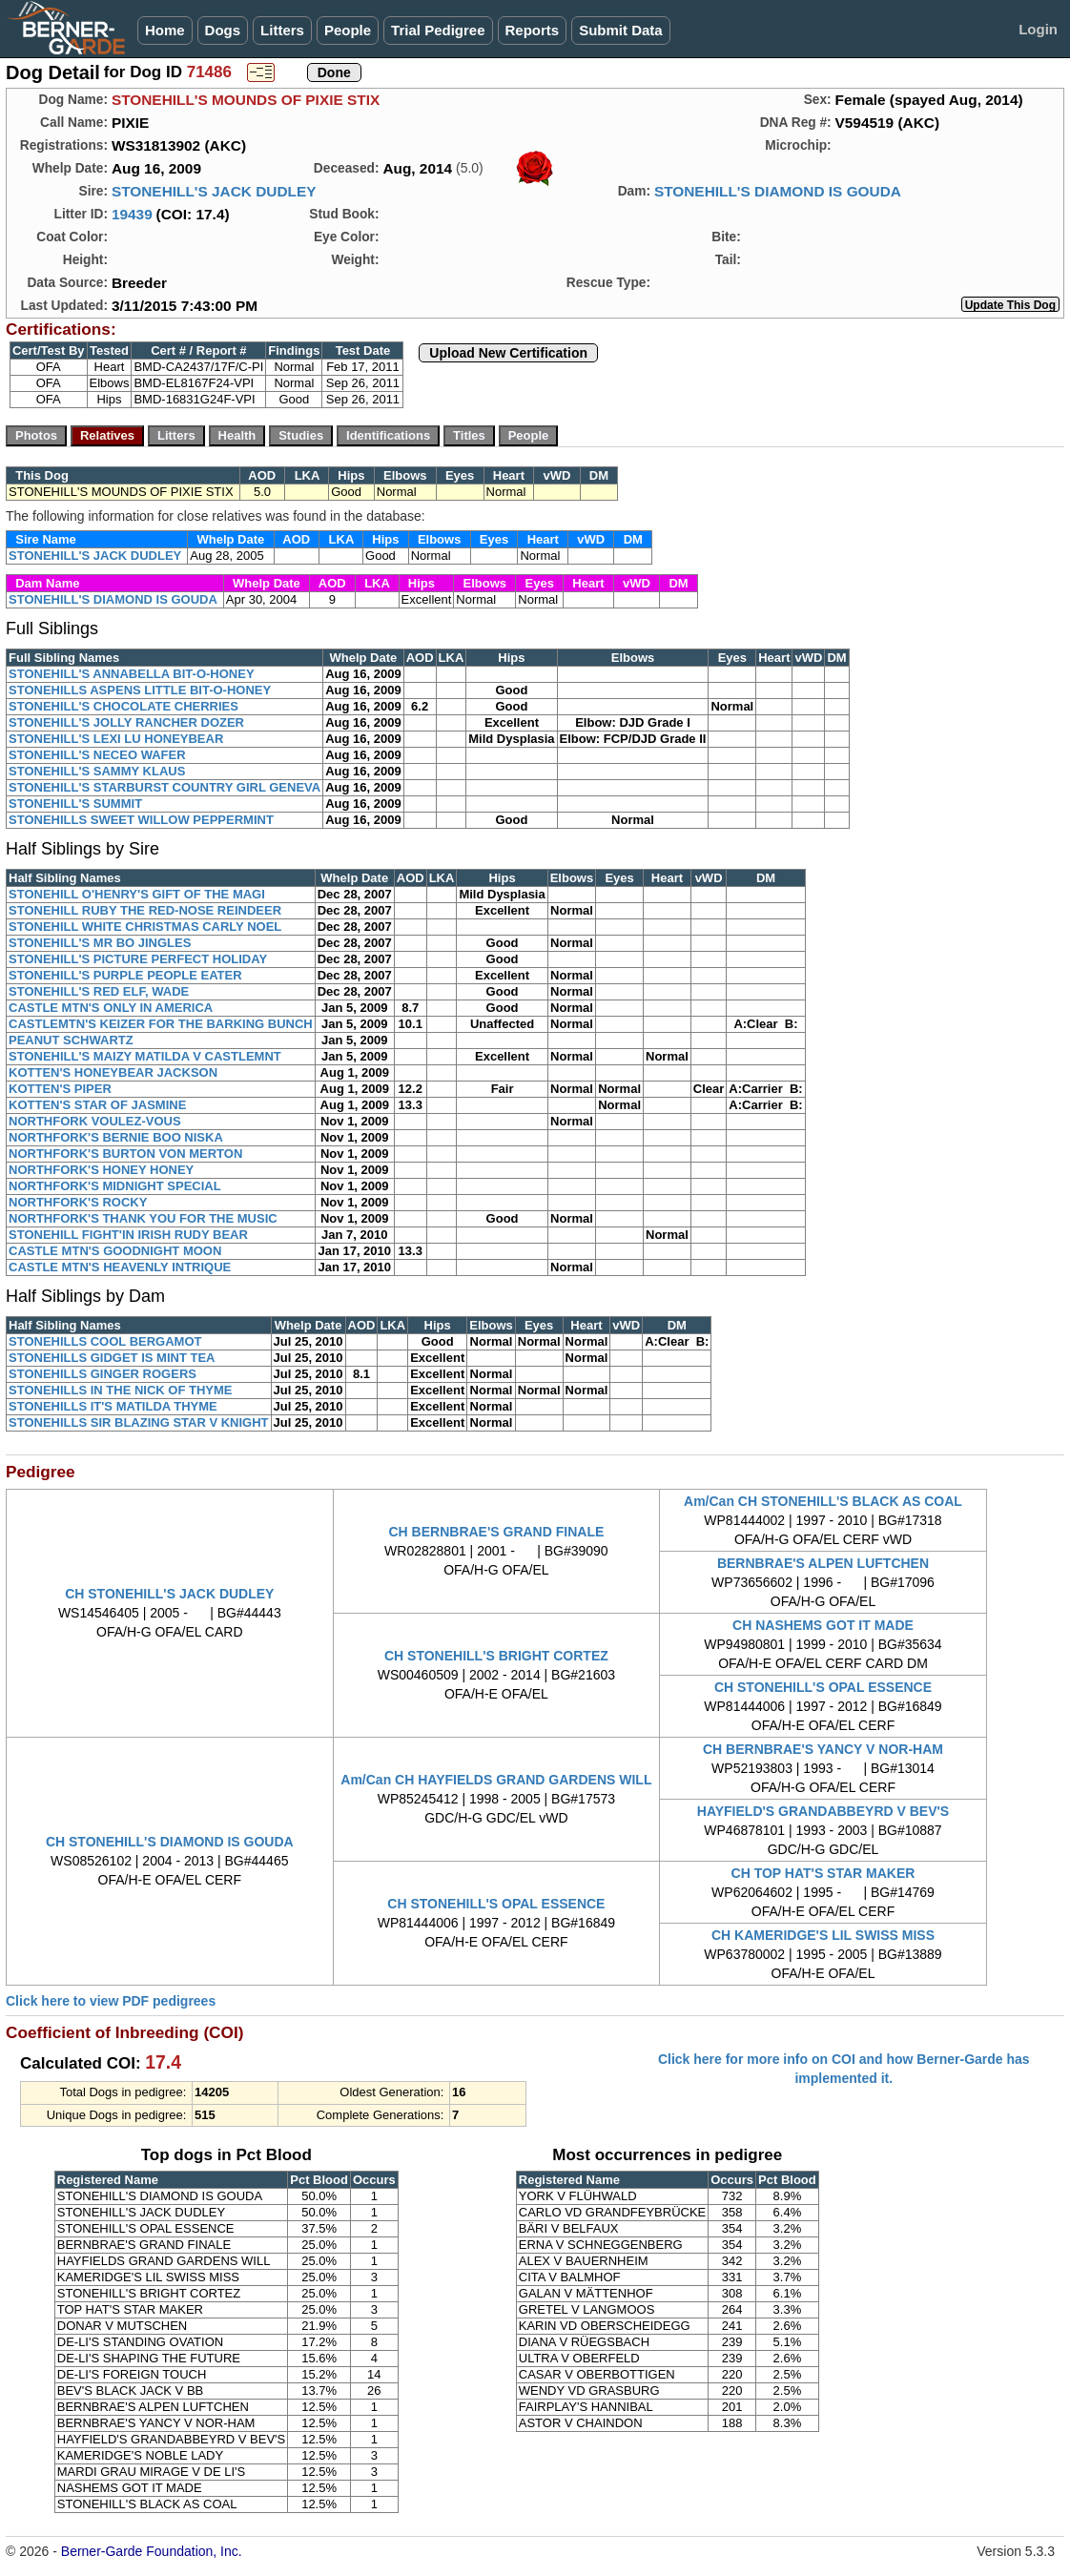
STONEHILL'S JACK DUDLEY (214, 191)
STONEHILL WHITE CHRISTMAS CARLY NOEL (145, 926)
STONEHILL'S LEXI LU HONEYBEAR (116, 739)
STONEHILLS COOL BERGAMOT (105, 1341)
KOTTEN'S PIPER (60, 1089)
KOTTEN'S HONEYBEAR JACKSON (113, 1072)
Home (165, 30)
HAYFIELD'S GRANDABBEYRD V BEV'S (823, 1811)
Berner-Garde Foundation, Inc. (151, 2551)
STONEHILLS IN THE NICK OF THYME (121, 1390)
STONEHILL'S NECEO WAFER (97, 755)
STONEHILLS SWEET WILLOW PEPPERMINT (141, 820)
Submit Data (621, 30)
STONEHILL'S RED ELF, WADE (99, 991)
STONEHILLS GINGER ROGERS (102, 1374)
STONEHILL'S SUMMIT (75, 803)
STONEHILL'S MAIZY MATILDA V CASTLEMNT (145, 1056)
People (347, 30)
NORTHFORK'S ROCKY (78, 1202)
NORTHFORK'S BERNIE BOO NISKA (116, 1137)
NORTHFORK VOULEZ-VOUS (95, 1121)
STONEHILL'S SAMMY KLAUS (97, 771)
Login (1038, 29)
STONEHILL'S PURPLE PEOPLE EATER (125, 975)
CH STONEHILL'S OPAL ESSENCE (823, 1687)
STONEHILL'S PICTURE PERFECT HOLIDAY (138, 959)
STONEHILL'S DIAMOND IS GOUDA (777, 191)
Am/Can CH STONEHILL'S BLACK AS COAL (823, 1501)
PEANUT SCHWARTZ (71, 1040)
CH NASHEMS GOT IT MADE (823, 1625)
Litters (282, 30)
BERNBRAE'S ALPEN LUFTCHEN (823, 1563)
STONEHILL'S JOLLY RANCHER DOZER (126, 722)
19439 (132, 214)
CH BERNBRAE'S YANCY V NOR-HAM (823, 1749)
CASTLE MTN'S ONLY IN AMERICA (111, 1007)
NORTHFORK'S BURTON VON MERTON (125, 1153)
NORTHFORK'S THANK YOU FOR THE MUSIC (143, 1218)
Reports (532, 30)
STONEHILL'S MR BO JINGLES (100, 943)
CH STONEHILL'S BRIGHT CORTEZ (496, 1655)
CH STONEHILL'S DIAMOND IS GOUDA (170, 1841)
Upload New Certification (508, 353)
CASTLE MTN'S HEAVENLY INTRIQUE (120, 1267)
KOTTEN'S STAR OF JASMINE (97, 1105)
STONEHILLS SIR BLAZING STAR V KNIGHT (139, 1422)
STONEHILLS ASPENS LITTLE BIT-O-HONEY (140, 690)
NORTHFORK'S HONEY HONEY (101, 1170)
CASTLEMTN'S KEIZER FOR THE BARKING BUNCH (161, 1024)
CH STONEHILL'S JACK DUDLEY (169, 1593)
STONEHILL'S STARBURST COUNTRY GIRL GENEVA (164, 787)
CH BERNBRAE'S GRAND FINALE (497, 1531)
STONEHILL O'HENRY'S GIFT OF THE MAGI (137, 894)
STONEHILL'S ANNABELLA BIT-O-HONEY (132, 674)
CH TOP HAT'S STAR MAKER (823, 1873)
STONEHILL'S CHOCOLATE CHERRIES (123, 706)
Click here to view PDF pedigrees (111, 2001)
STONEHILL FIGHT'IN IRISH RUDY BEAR (128, 1234)
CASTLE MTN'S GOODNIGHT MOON (115, 1251)
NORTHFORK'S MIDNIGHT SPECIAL (115, 1186)
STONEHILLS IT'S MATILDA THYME (113, 1406)
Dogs (223, 30)
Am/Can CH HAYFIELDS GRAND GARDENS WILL (495, 1779)
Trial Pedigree (437, 30)
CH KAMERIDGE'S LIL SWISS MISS (823, 1935)
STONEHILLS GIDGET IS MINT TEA (112, 1357)
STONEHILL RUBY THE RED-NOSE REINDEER (145, 910)
